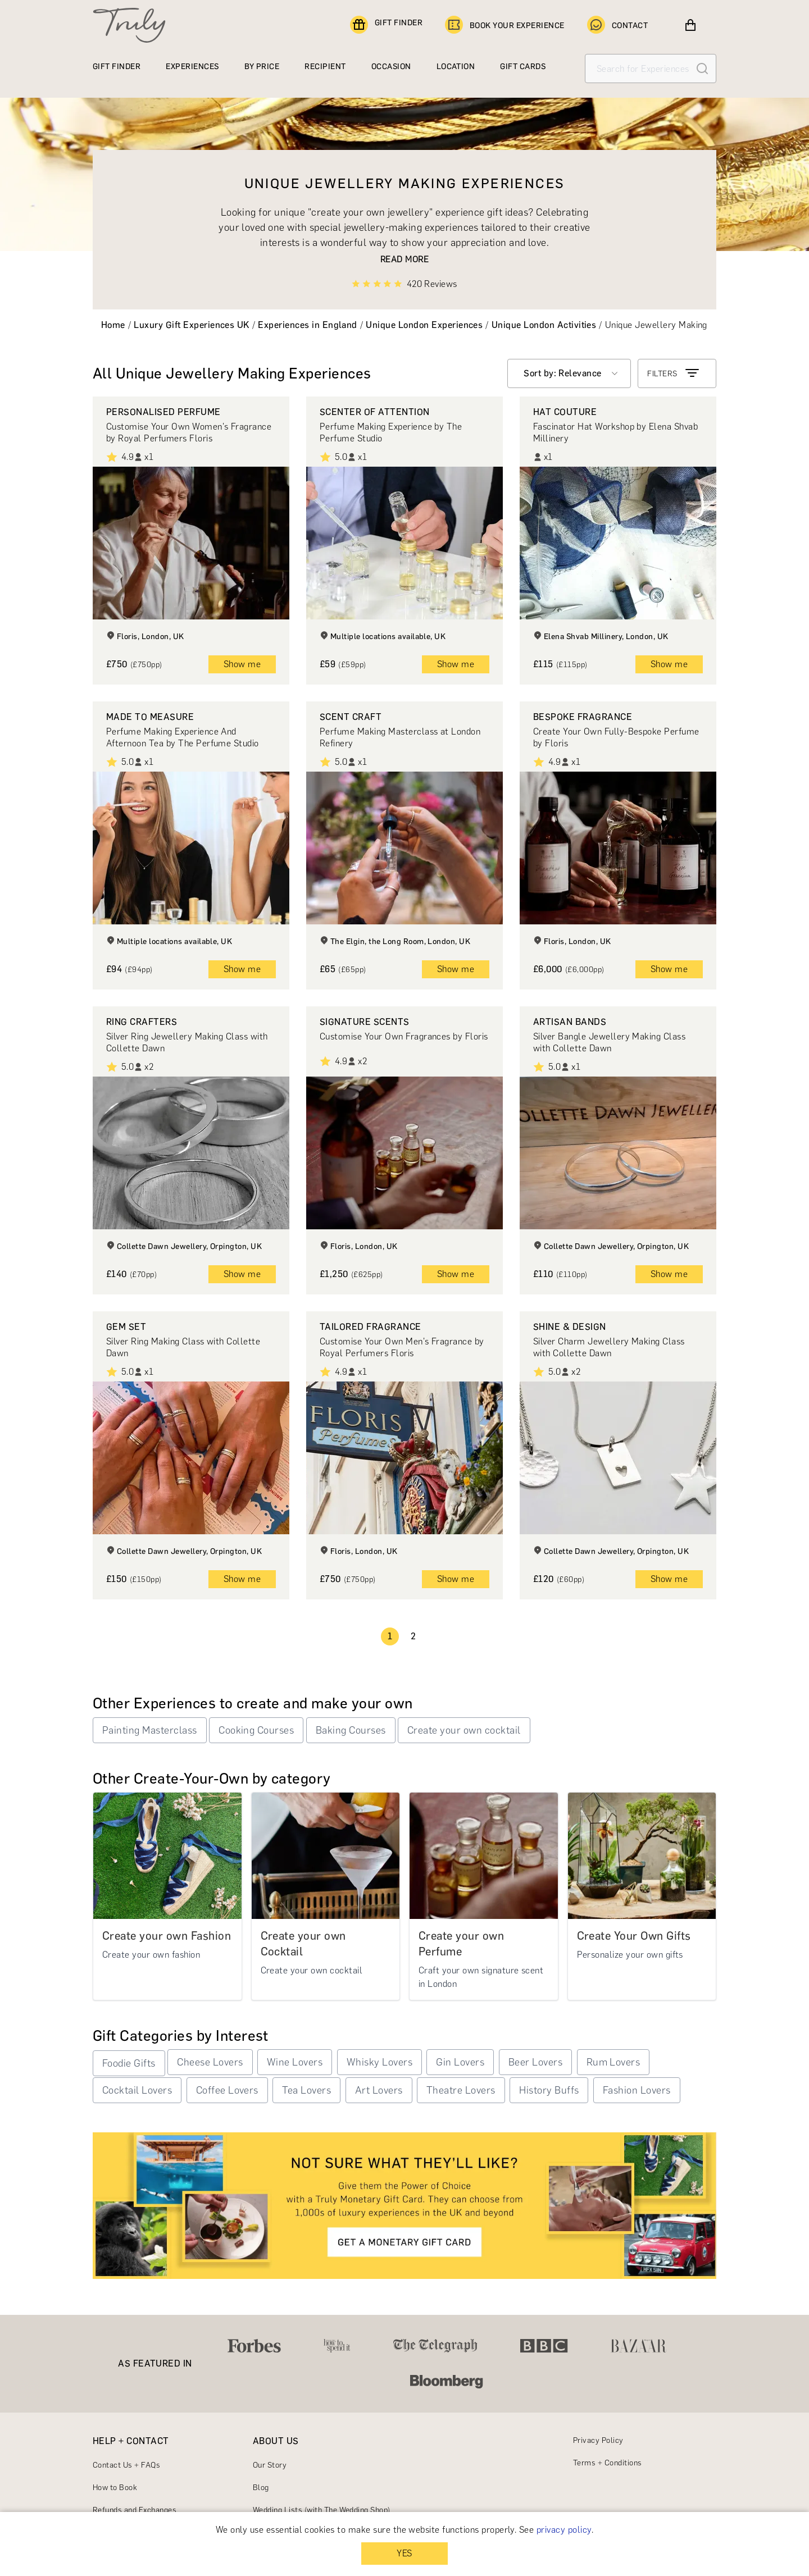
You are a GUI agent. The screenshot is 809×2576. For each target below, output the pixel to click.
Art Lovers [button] (379, 2090)
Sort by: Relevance (563, 373)
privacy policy (564, 2529)
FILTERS (674, 373)
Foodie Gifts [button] (129, 2063)
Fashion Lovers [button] (637, 2090)
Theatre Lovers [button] (461, 2090)
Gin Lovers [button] (460, 2062)
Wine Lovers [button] (294, 2062)
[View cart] (690, 25)
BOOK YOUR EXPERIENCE (505, 25)
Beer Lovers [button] (535, 2062)
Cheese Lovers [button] (210, 2062)
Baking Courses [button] (351, 1730)
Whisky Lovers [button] (379, 2062)
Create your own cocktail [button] (464, 1730)
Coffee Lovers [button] (227, 2090)
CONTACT (617, 25)
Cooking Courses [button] (256, 1730)
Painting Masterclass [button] (149, 1730)
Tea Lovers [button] (306, 2090)
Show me (242, 664)
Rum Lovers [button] (613, 2062)
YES (404, 2553)
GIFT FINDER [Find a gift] (386, 25)
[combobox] (569, 373)
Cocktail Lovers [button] (137, 2090)
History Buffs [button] (549, 2090)
